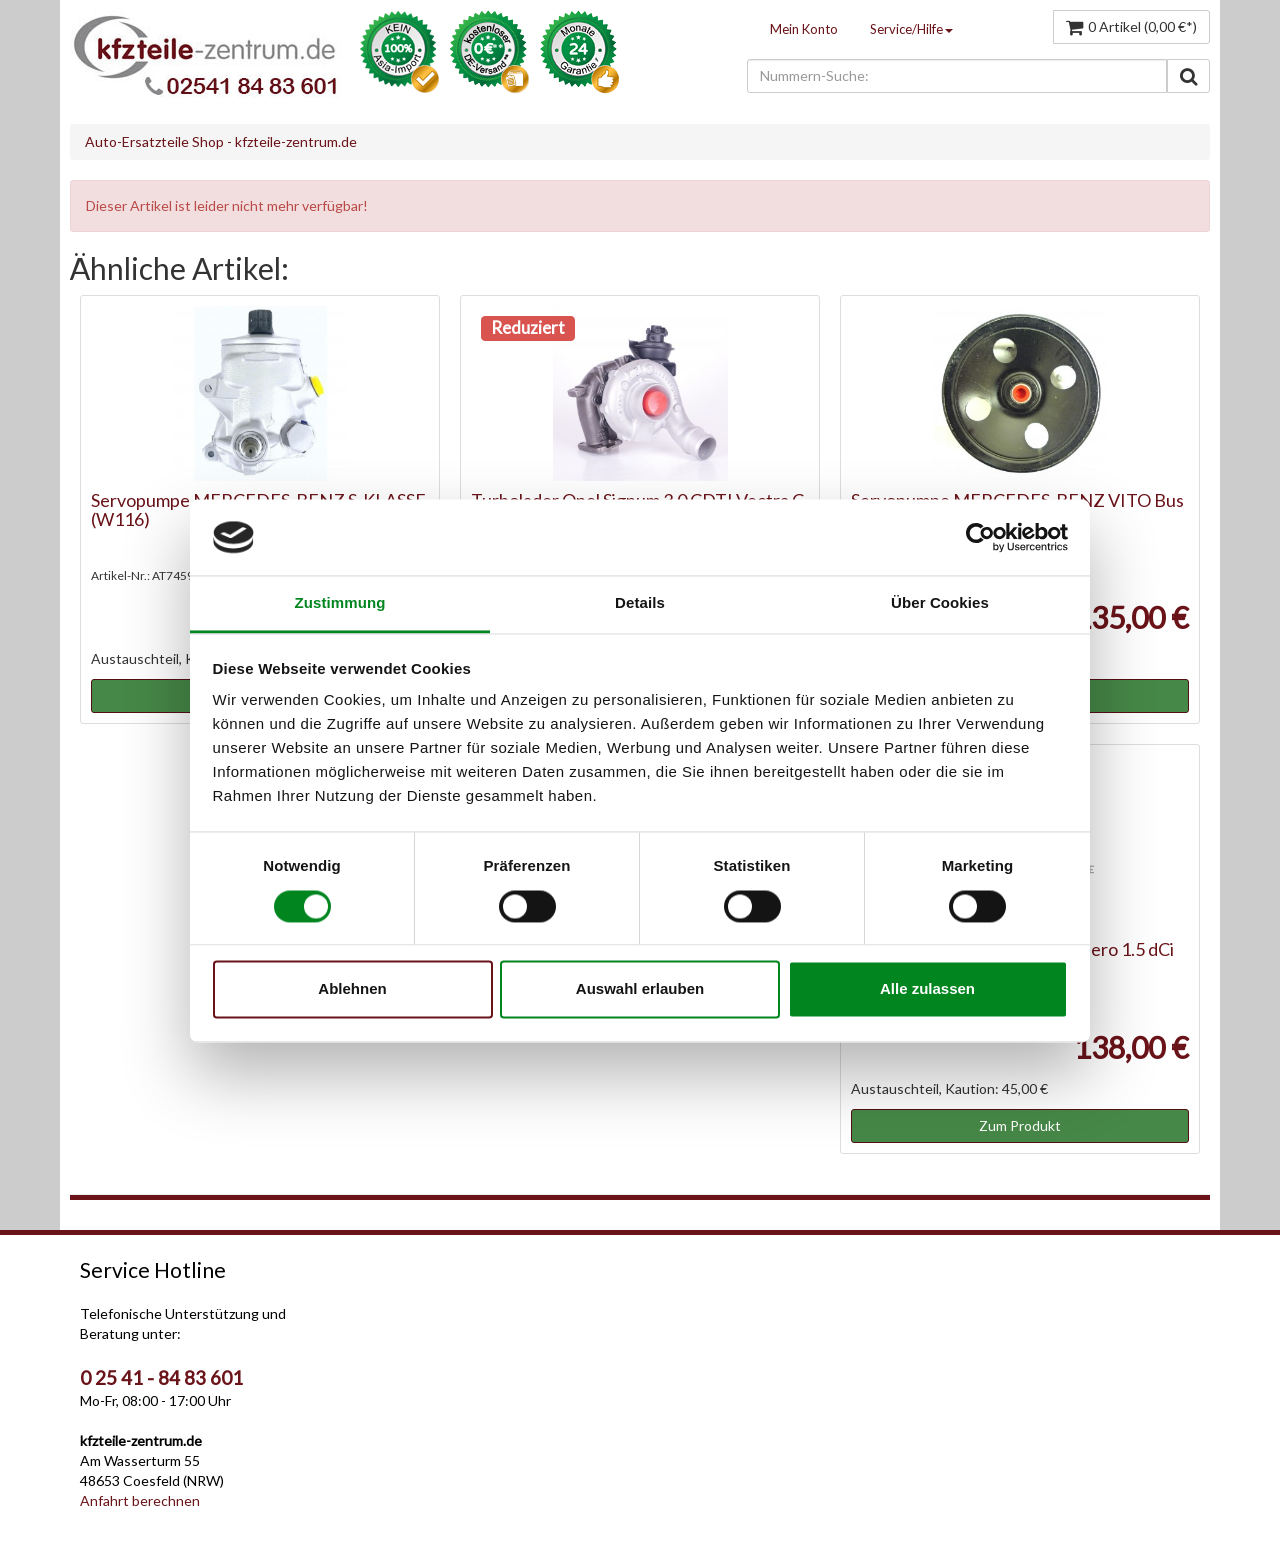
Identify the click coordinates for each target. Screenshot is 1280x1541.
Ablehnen (352, 989)
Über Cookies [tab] (940, 603)
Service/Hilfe (911, 29)
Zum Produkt (1020, 1125)
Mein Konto (804, 29)
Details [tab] (640, 603)
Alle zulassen (927, 989)
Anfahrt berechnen (140, 1500)
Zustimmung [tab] (340, 603)
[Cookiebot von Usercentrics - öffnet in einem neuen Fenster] (980, 537)
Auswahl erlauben (640, 989)
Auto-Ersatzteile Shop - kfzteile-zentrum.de (221, 141)
